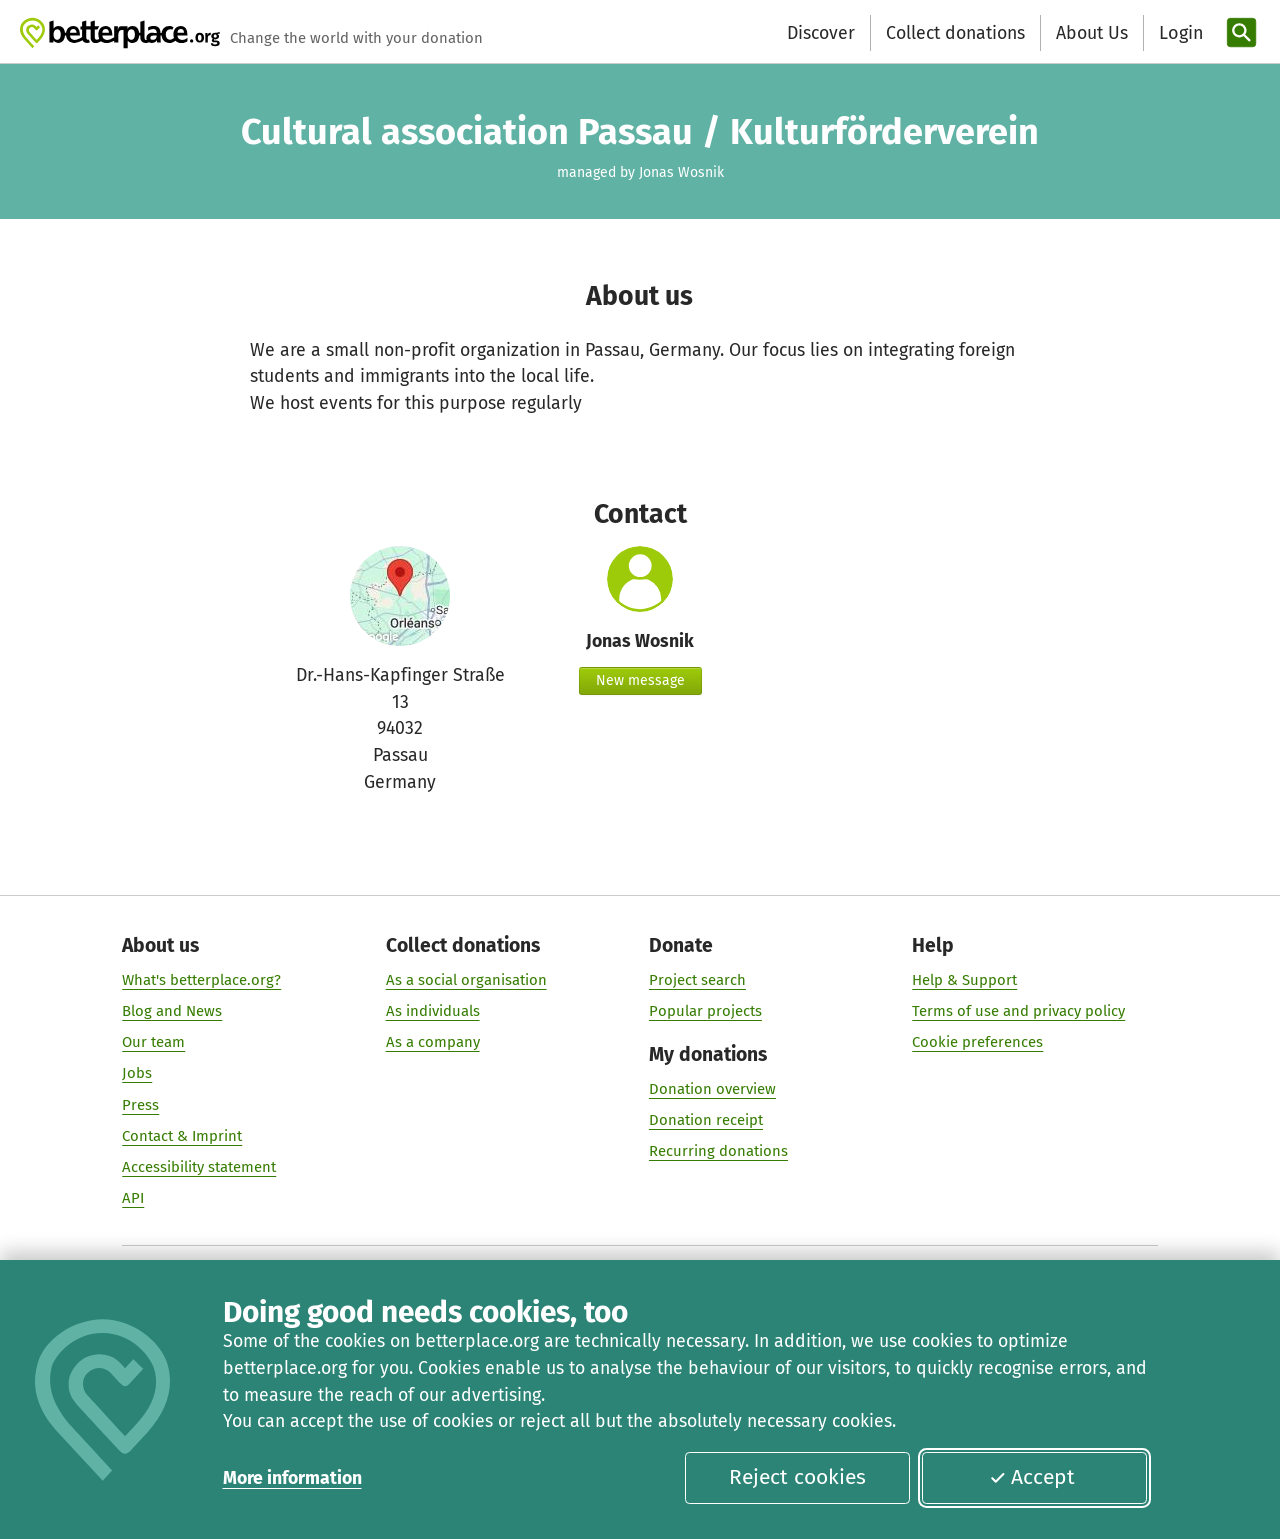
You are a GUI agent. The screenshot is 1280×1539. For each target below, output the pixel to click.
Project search (697, 980)
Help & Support (964, 980)
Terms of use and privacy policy (1018, 1012)
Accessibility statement (199, 1167)
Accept (1032, 1477)
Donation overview (712, 1089)
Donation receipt (706, 1121)
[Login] (1179, 33)
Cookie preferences (977, 1043)
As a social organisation (466, 980)
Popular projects (705, 1012)
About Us (1092, 33)
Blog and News (172, 1012)
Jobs (137, 1074)
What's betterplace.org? (201, 980)
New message (640, 680)
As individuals (433, 1012)
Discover (821, 33)
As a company (433, 1043)
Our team (153, 1043)
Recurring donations (718, 1152)
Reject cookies (797, 1477)
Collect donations (955, 33)
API (133, 1199)
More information (292, 1478)
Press (140, 1105)
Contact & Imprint (182, 1136)
